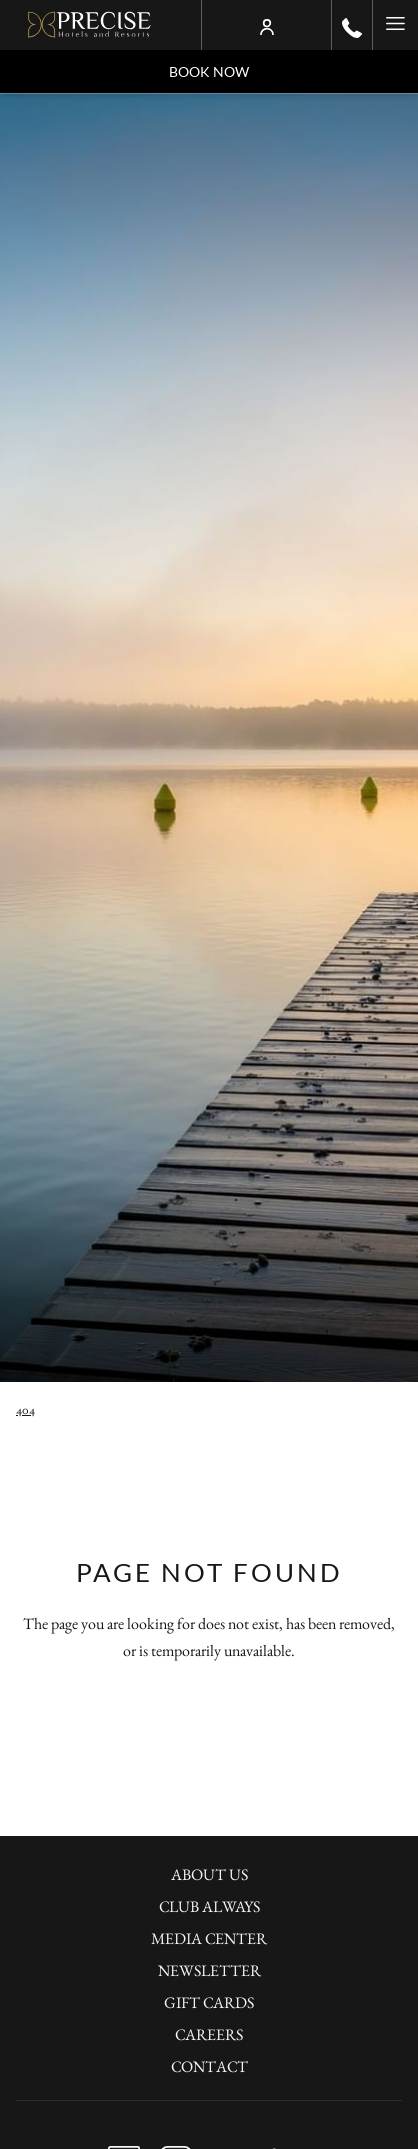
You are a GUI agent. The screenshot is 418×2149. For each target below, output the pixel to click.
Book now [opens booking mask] (209, 71)
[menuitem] (209, 1877)
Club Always (209, 1906)
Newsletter (209, 1970)
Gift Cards (209, 2002)
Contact (209, 2066)
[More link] (395, 25)
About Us (209, 1874)
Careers (209, 2034)
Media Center (209, 1938)
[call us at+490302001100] (352, 25)
